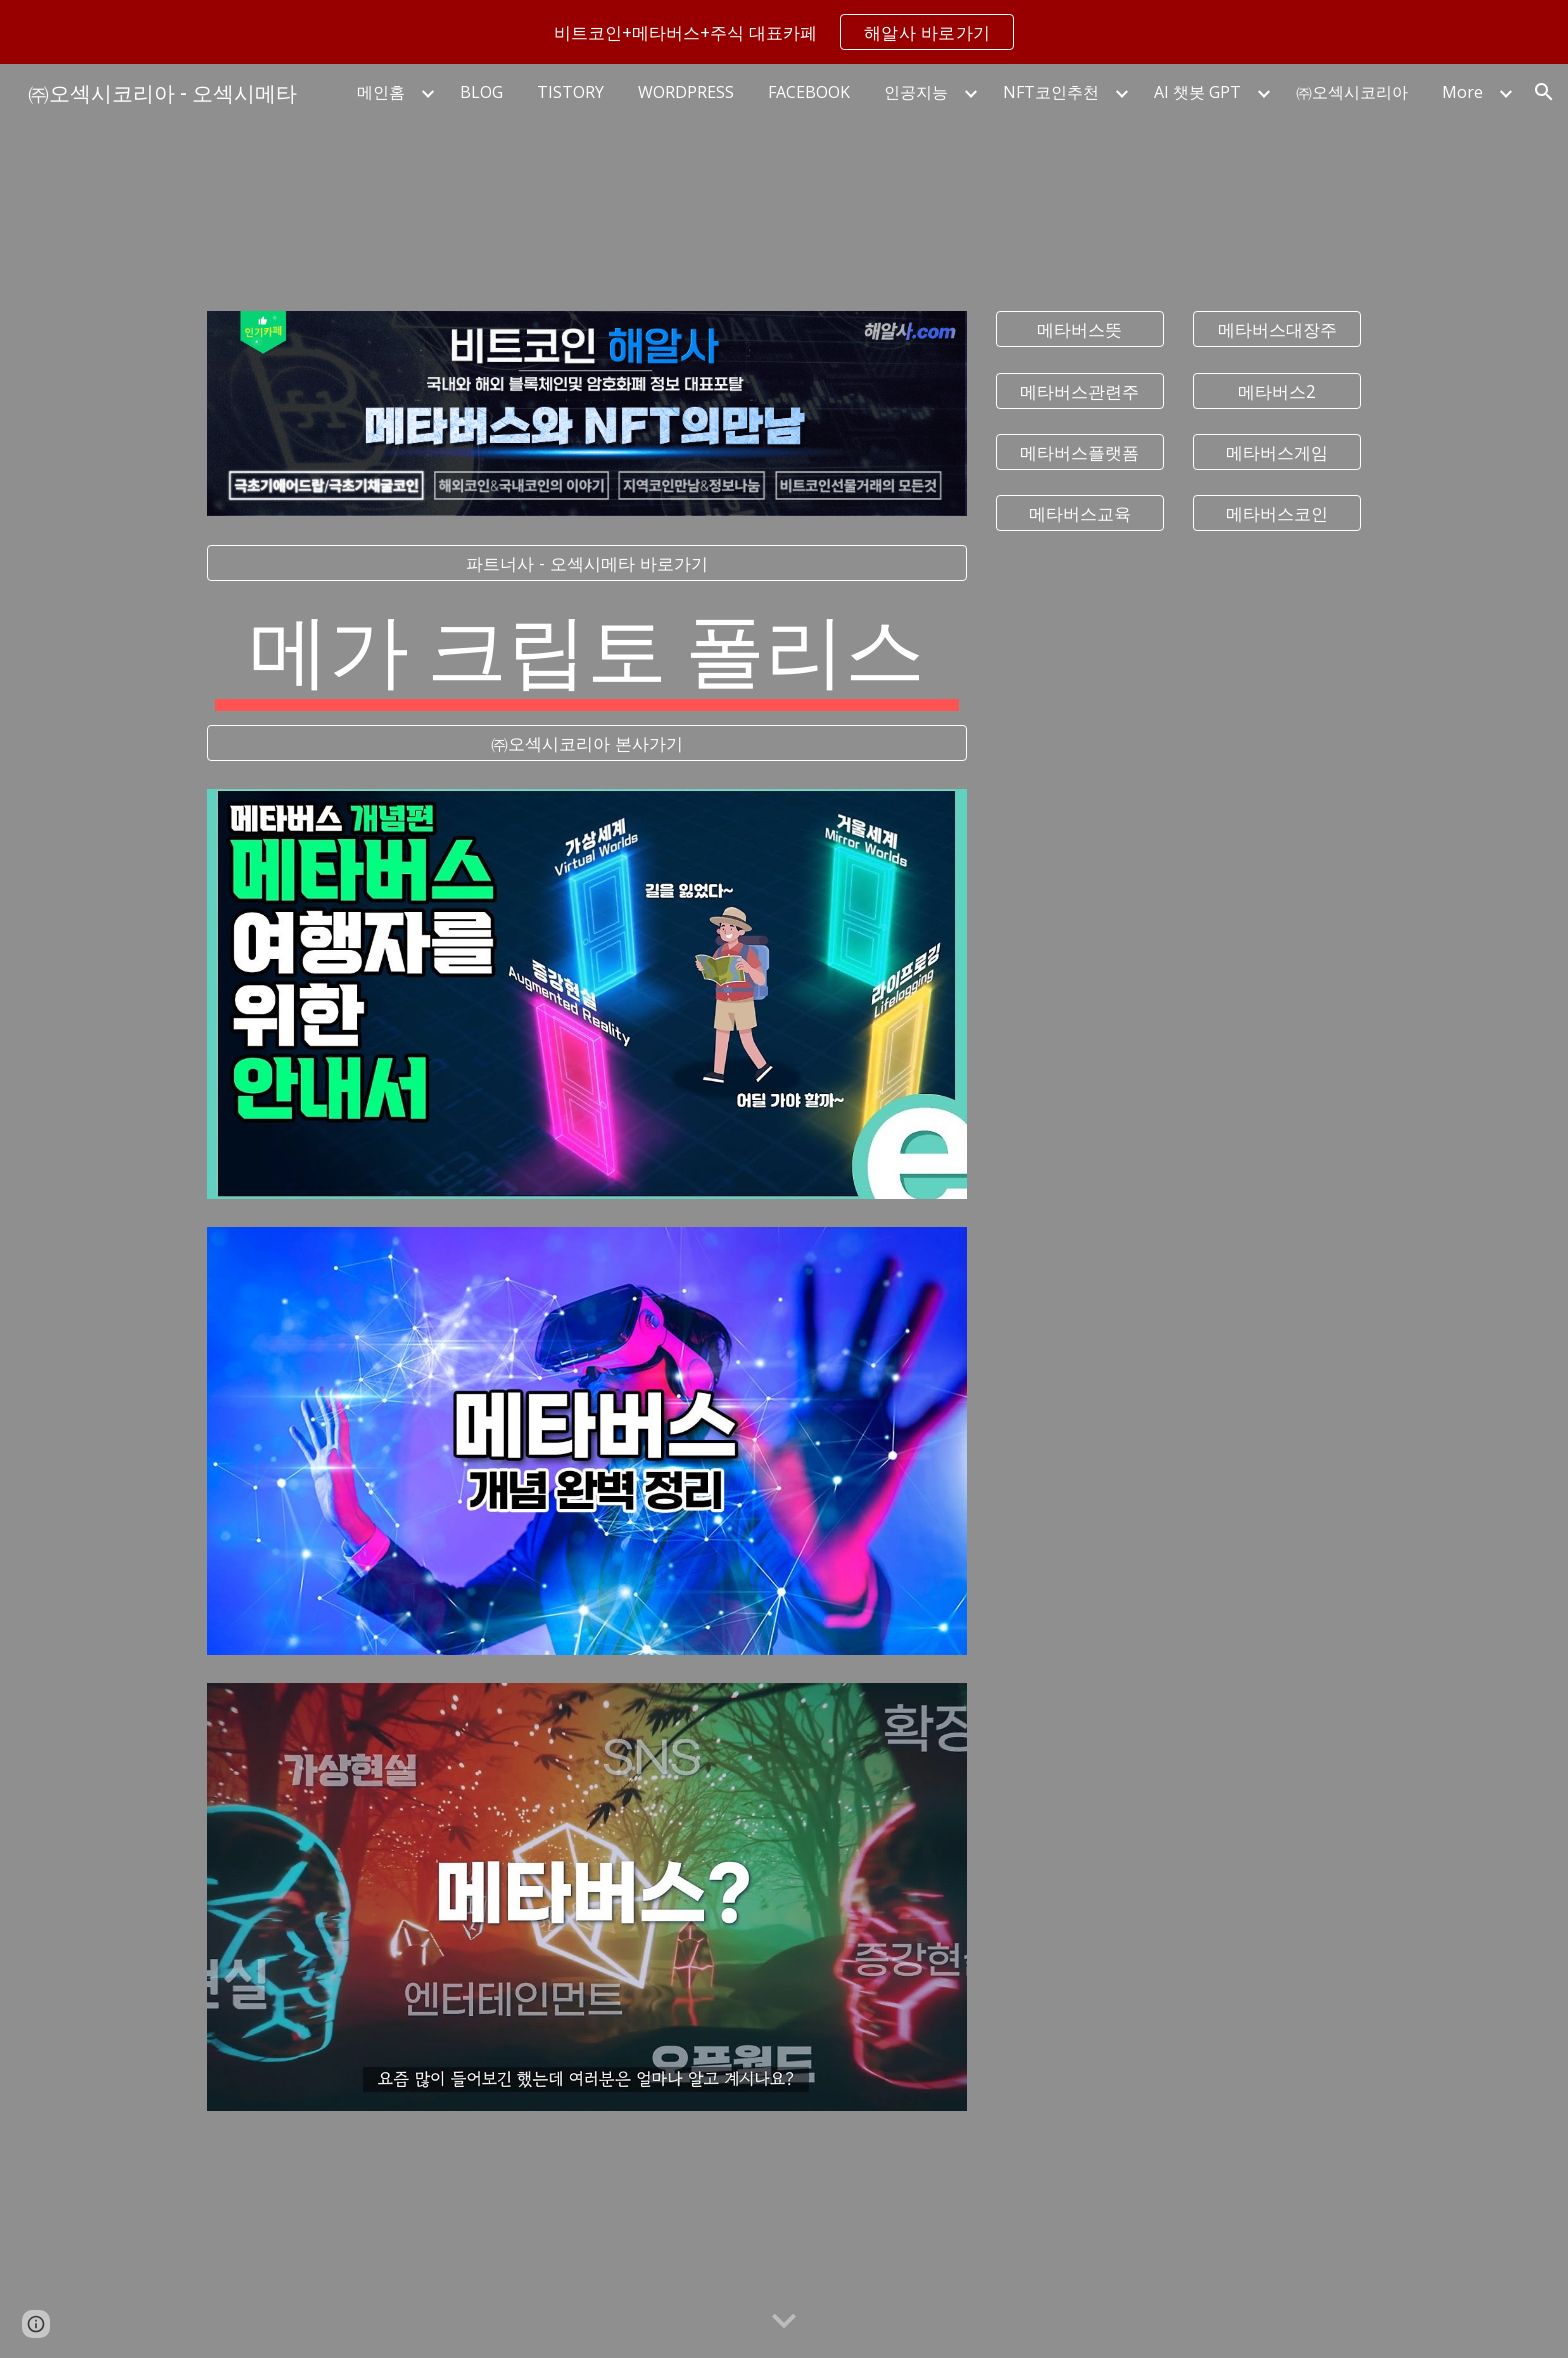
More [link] (1462, 92)
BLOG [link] (481, 92)
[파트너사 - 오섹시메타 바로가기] (587, 563)
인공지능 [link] (916, 92)
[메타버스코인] (1277, 513)
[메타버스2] (1277, 390)
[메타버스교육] (1080, 513)
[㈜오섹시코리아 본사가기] (587, 743)
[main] (587, 653)
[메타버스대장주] (1277, 329)
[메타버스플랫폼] (1080, 451)
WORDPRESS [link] (686, 92)
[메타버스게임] (1277, 451)
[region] (784, 32)
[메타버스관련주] (1080, 390)
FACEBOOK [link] (809, 92)
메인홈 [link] (381, 92)
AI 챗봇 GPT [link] (1197, 92)
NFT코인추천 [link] (1051, 92)
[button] (1544, 92)
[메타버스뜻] (1080, 329)
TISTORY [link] (570, 92)
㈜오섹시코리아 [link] (1352, 92)
